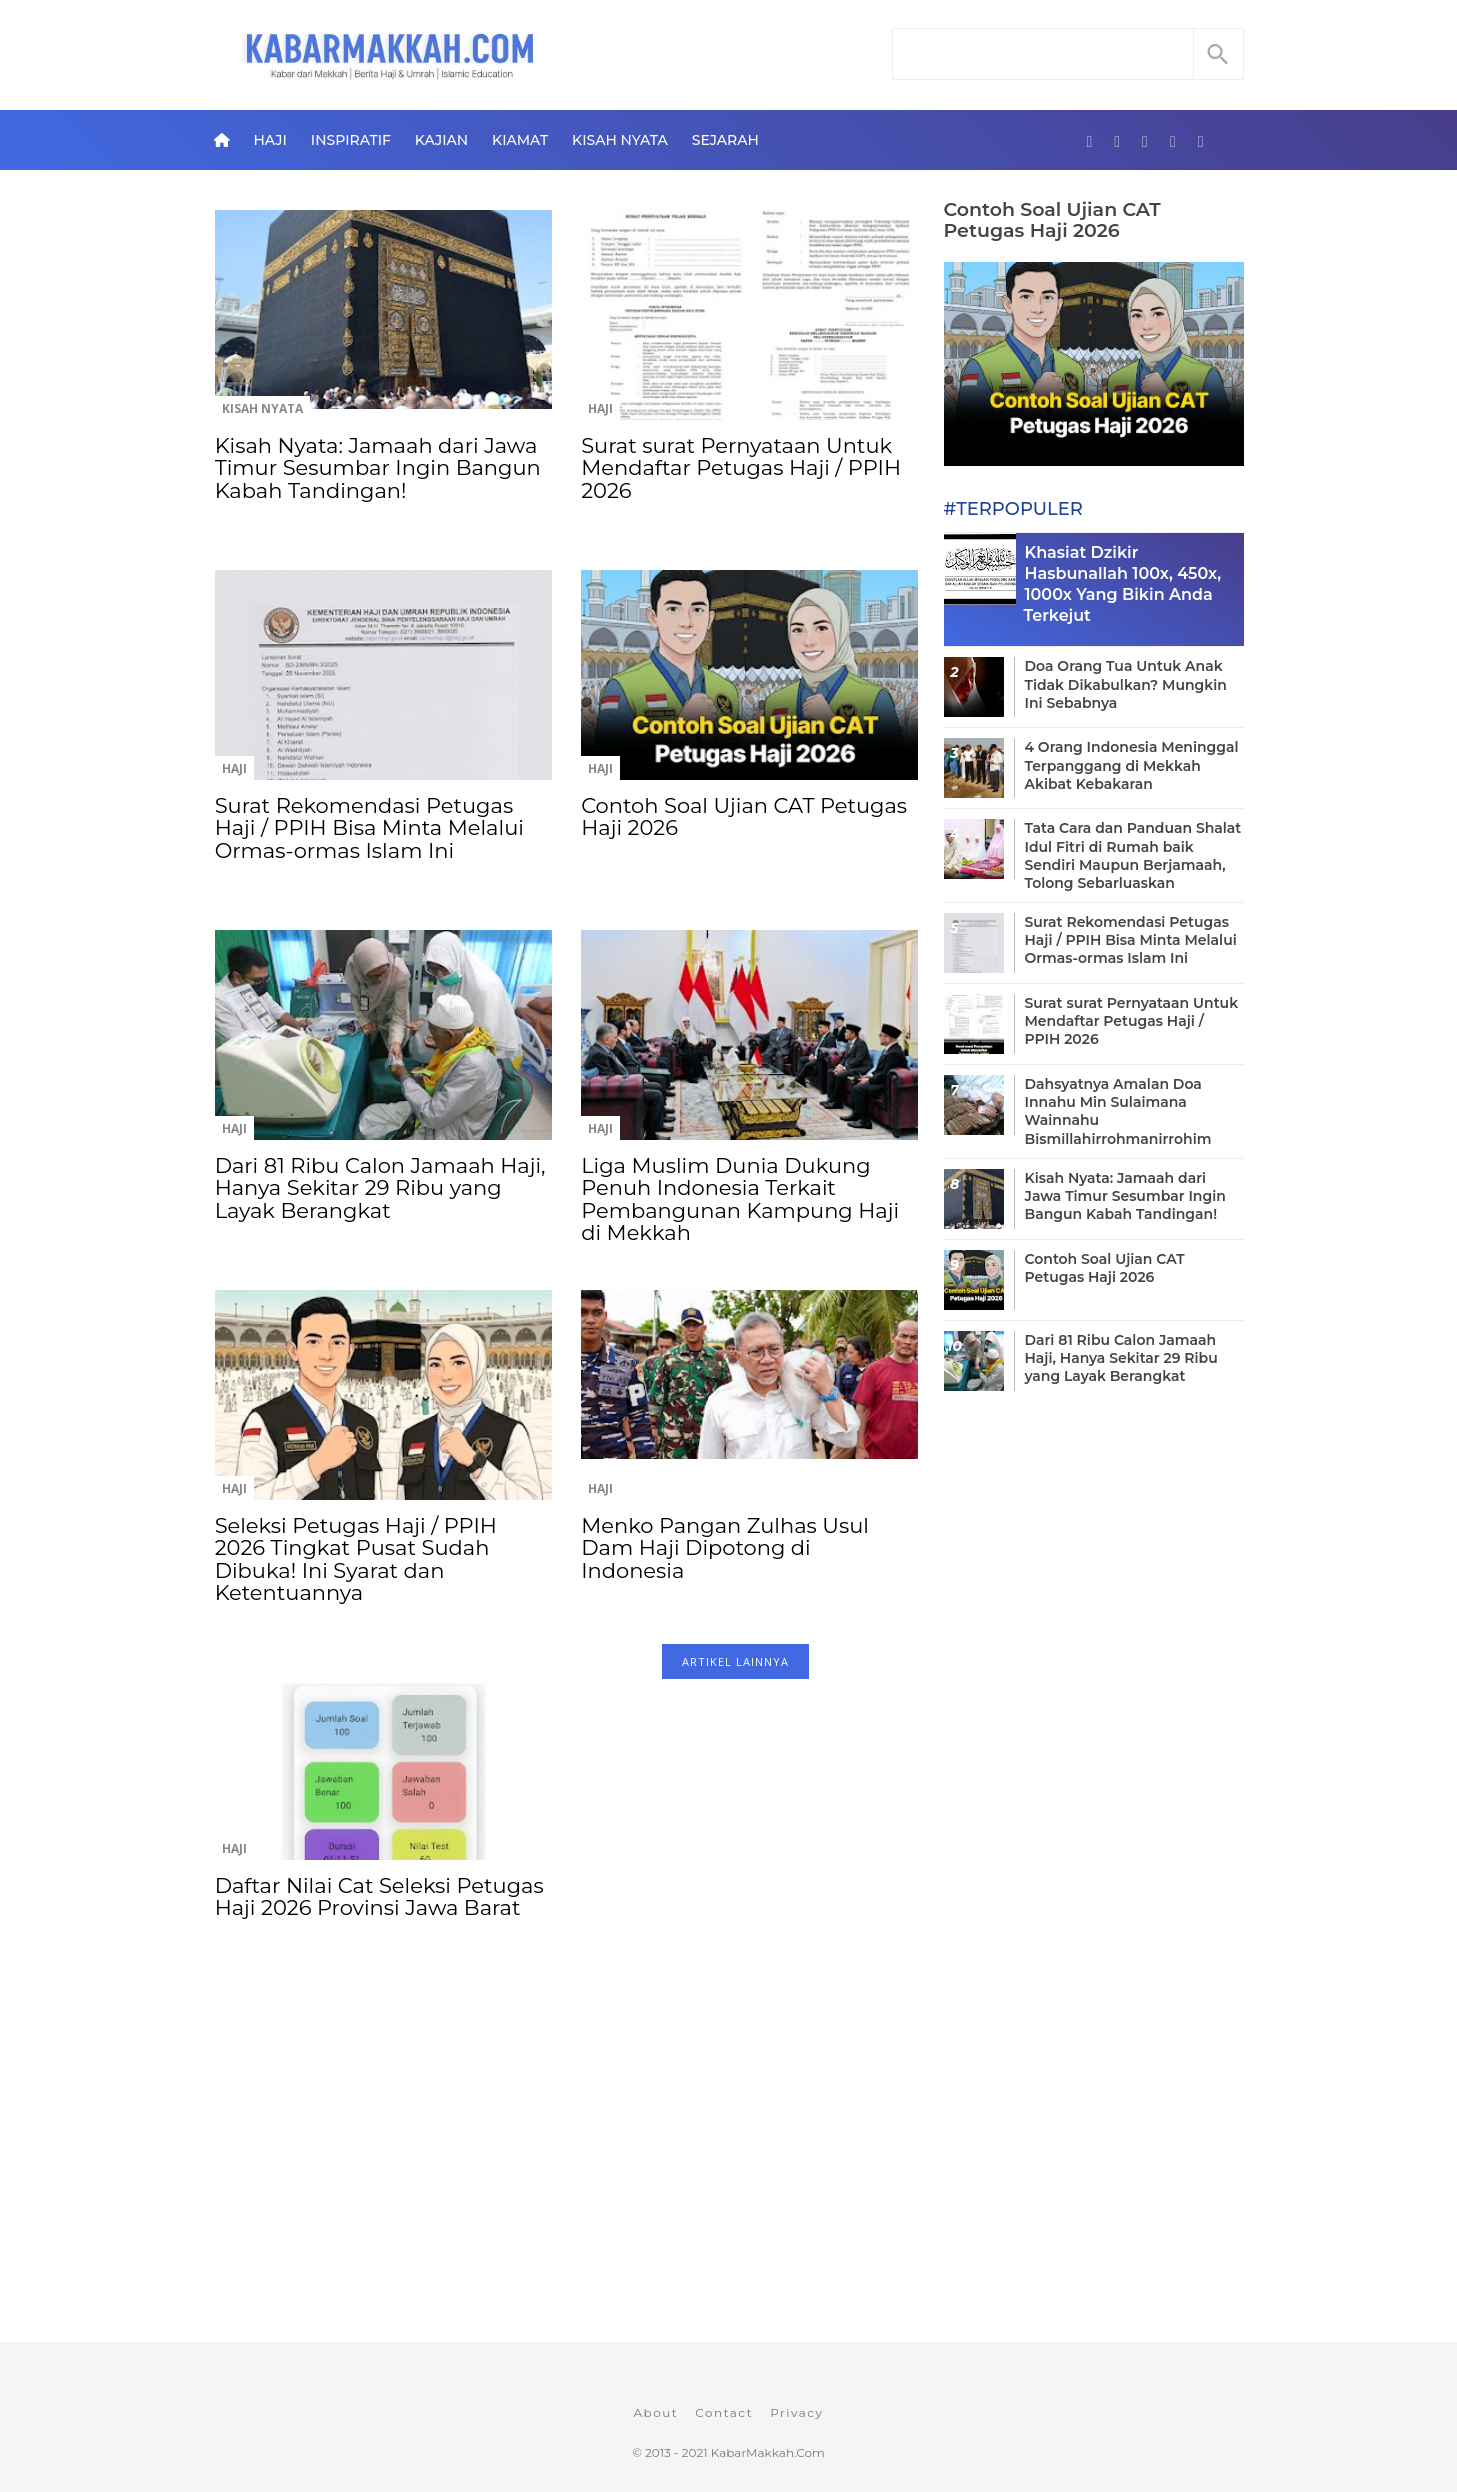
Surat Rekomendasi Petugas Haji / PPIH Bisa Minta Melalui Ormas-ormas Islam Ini (369, 828)
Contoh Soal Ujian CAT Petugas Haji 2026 (744, 816)
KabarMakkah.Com (768, 2452)
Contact (724, 2412)
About (655, 2412)
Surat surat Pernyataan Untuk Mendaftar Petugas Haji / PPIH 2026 (741, 468)
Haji (269, 140)
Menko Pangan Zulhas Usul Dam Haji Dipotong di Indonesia (725, 1548)
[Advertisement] (566, 2180)
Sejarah (725, 140)
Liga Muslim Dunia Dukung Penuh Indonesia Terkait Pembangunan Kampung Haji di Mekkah (740, 1199)
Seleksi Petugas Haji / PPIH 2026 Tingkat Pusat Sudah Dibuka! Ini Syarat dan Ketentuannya (356, 1559)
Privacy (796, 2412)
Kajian (441, 140)
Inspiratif (351, 140)
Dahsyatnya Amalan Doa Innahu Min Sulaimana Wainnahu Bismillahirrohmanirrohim (1118, 1111)
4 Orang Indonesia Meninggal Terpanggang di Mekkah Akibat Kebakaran (1132, 765)
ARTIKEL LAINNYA (735, 1661)
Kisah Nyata (620, 140)
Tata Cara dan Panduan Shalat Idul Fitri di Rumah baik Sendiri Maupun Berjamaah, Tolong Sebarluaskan (1133, 855)
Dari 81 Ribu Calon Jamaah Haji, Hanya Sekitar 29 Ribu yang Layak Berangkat (380, 1188)
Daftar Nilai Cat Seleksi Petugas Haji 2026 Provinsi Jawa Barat (379, 1896)
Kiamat (520, 140)
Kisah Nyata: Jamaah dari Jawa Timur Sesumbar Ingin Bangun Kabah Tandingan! (378, 468)
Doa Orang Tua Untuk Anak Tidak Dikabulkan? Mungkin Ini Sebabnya (1126, 684)
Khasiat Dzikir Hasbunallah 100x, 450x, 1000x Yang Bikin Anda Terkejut (1123, 583)
